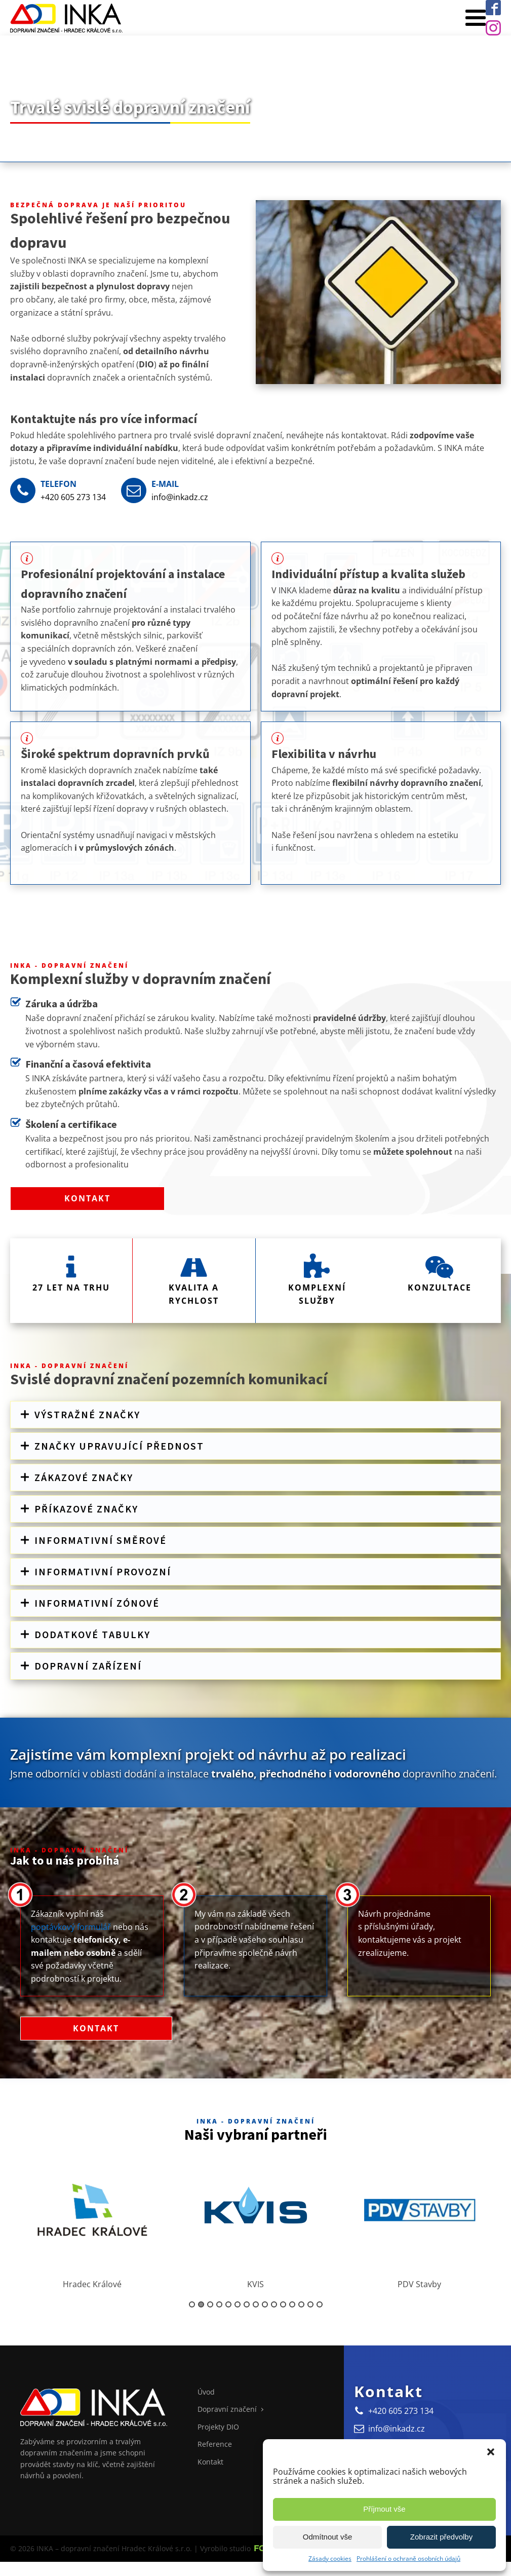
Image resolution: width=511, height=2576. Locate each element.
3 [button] (210, 2305)
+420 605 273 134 (73, 497)
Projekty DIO (218, 2427)
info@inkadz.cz (179, 497)
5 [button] (228, 2305)
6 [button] (237, 2305)
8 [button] (256, 2305)
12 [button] (292, 2305)
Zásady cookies (329, 2558)
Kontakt (87, 1198)
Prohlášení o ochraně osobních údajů (408, 2558)
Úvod (206, 2393)
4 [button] (219, 2305)
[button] (491, 2452)
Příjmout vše (384, 2509)
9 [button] (265, 2305)
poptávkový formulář (71, 1927)
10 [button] (274, 2305)
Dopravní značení (227, 2410)
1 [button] (192, 2305)
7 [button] (247, 2305)
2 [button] (201, 2305)
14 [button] (310, 2305)
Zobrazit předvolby (441, 2536)
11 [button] (283, 2305)
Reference (215, 2445)
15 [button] (320, 2305)
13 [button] (301, 2305)
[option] (92, 2219)
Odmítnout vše (327, 2536)
